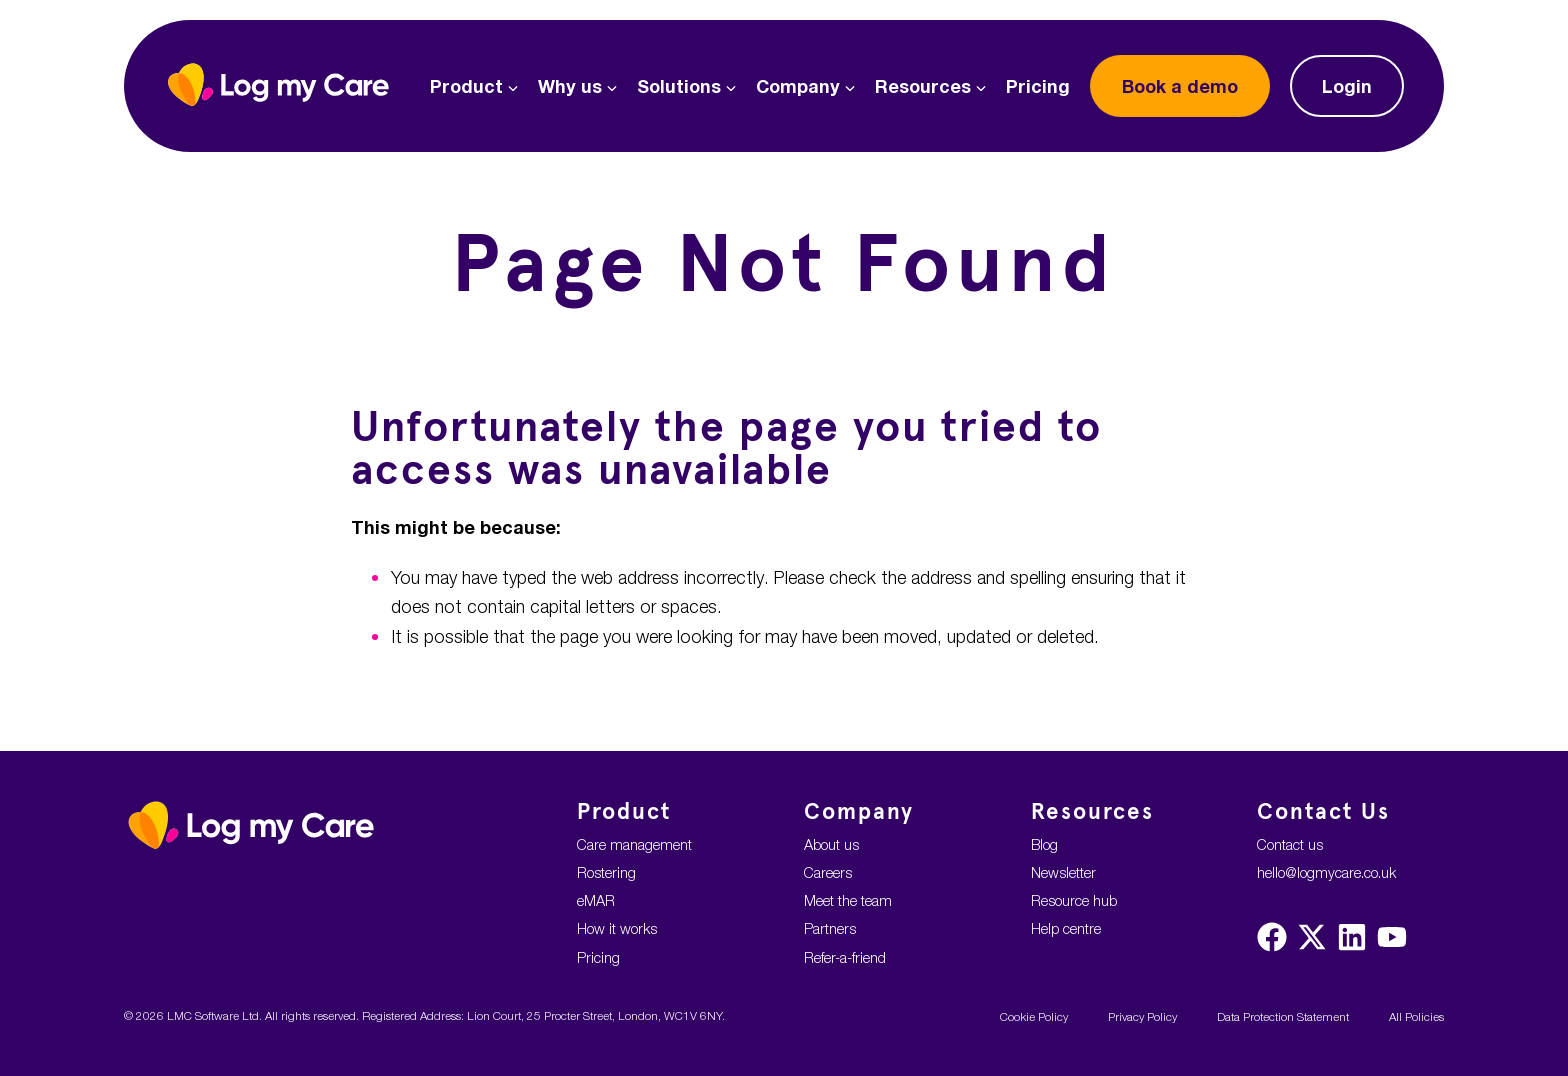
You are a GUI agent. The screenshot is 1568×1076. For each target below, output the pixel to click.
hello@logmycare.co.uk (1326, 872)
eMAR (596, 900)
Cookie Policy (1034, 1017)
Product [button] (474, 86)
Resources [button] (930, 86)
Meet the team (848, 900)
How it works (617, 928)
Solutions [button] (686, 86)
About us (831, 844)
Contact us (1290, 844)
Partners (830, 928)
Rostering (606, 872)
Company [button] (805, 86)
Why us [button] (577, 86)
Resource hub (1074, 900)
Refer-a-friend (845, 957)
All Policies (1416, 1017)
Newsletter (1063, 872)
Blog (1044, 844)
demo (1180, 86)
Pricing (1038, 86)
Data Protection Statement (1283, 1017)
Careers (828, 872)
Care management (634, 844)
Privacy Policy (1142, 1017)
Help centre (1066, 928)
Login (1347, 86)
